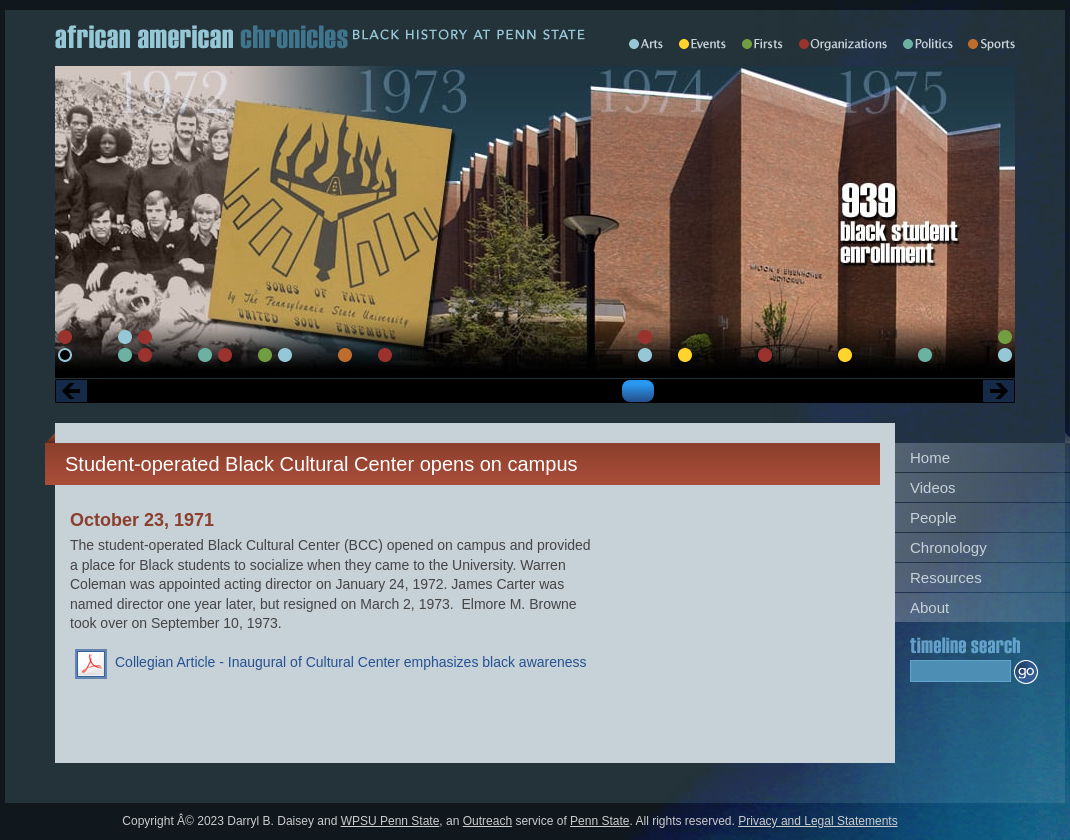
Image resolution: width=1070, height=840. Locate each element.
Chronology (948, 547)
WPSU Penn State (390, 821)
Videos (933, 487)
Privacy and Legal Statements (817, 821)
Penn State (599, 821)
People (933, 517)
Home (930, 457)
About (929, 607)
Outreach (487, 821)
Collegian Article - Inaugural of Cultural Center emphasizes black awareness (351, 662)
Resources (946, 577)
